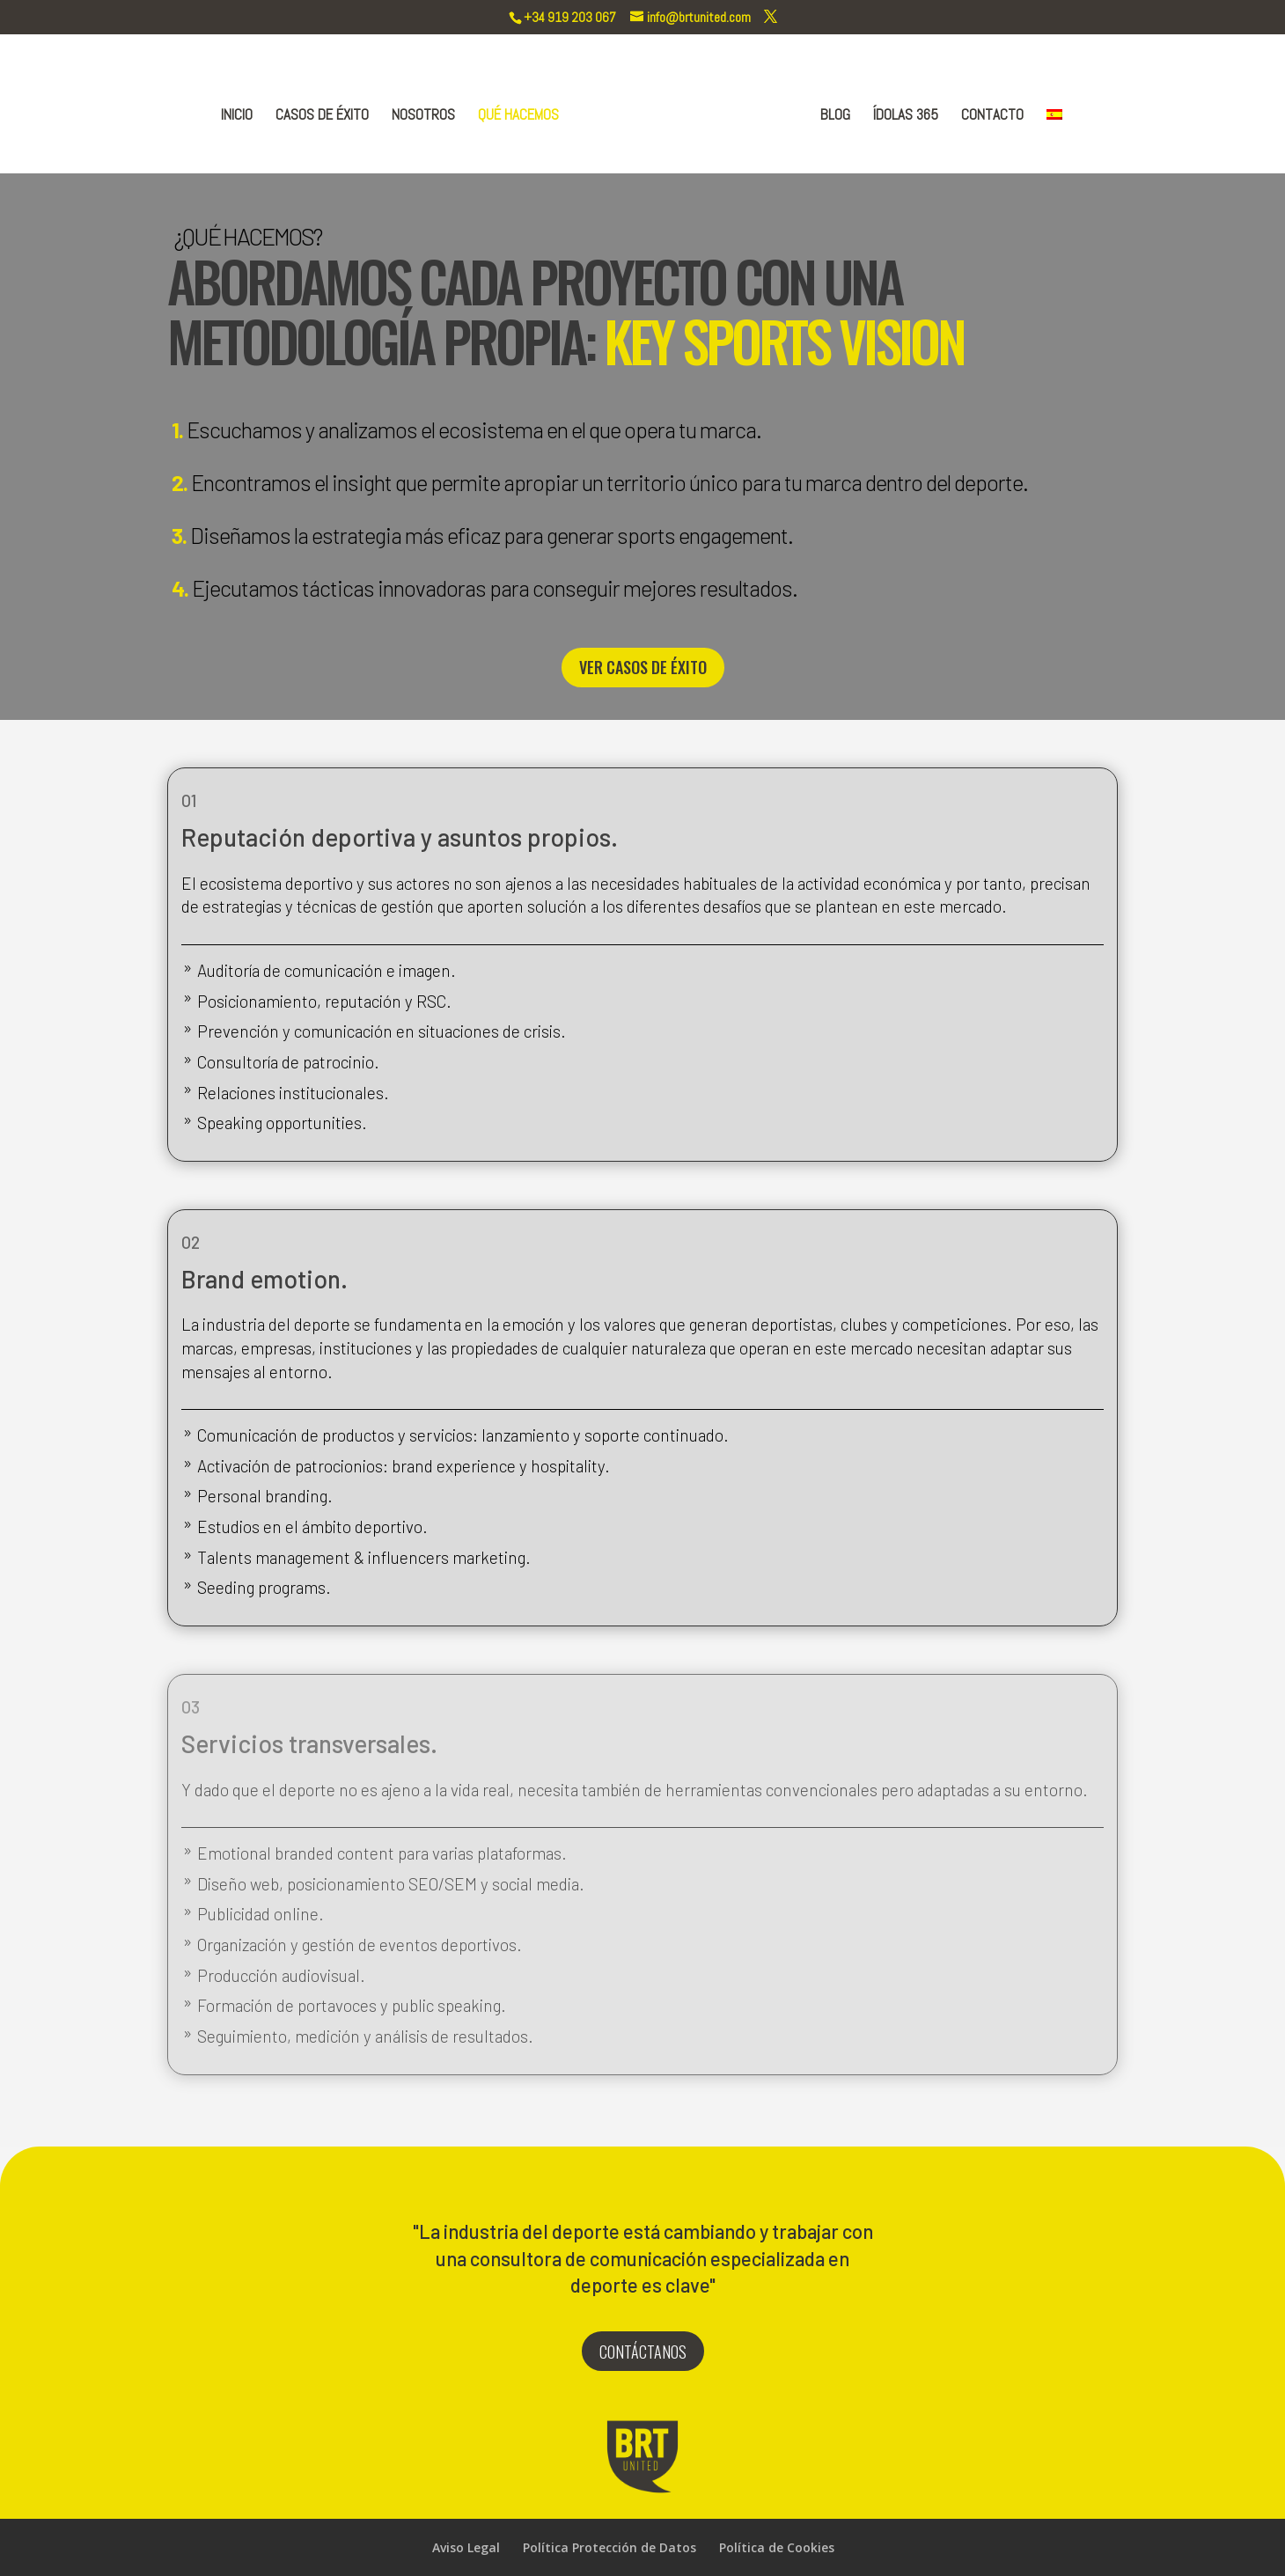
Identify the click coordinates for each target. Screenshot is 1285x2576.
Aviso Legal (466, 2547)
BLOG (832, 114)
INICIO (240, 114)
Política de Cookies (776, 2547)
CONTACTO (989, 114)
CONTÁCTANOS (643, 2351)
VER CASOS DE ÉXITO (643, 667)
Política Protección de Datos (609, 2547)
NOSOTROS (427, 114)
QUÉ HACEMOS (521, 114)
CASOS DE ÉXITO (325, 114)
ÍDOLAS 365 (902, 114)
